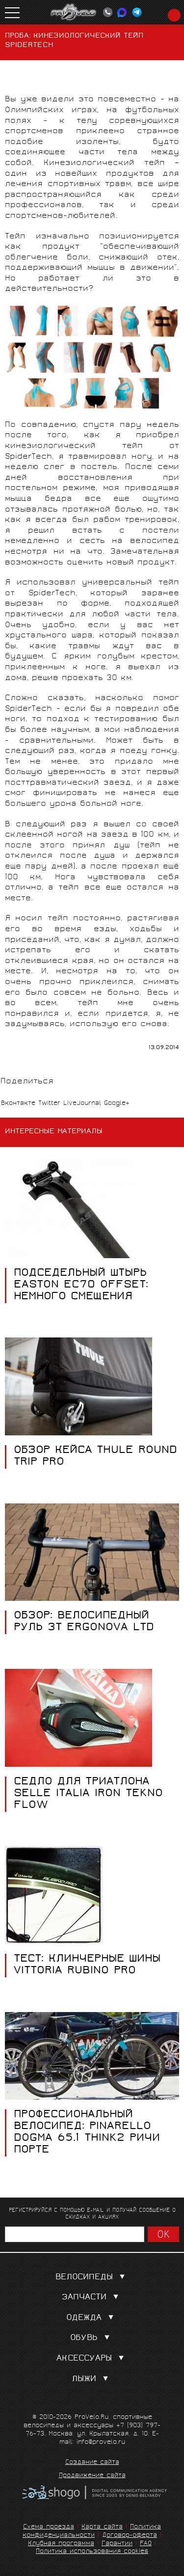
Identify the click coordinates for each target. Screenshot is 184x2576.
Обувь (92, 2338)
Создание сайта (92, 2463)
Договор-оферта (129, 2535)
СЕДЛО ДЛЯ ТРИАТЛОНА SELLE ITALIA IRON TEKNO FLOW (88, 1794)
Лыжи (92, 2379)
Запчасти (92, 2298)
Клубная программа (61, 2544)
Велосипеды (92, 2277)
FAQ (146, 2544)
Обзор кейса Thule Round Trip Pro (95, 1457)
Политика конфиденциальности (92, 2531)
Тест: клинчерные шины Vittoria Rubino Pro (87, 1965)
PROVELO (73, 12)
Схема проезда (48, 2527)
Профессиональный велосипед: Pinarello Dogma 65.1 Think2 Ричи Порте (87, 2132)
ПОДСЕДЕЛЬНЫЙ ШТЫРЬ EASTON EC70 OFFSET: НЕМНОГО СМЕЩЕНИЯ (81, 1285)
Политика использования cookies (92, 2552)
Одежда (92, 2318)
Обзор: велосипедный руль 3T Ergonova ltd (84, 1622)
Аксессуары (92, 2359)
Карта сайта (102, 2527)
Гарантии (117, 2544)
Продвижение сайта (92, 2476)
